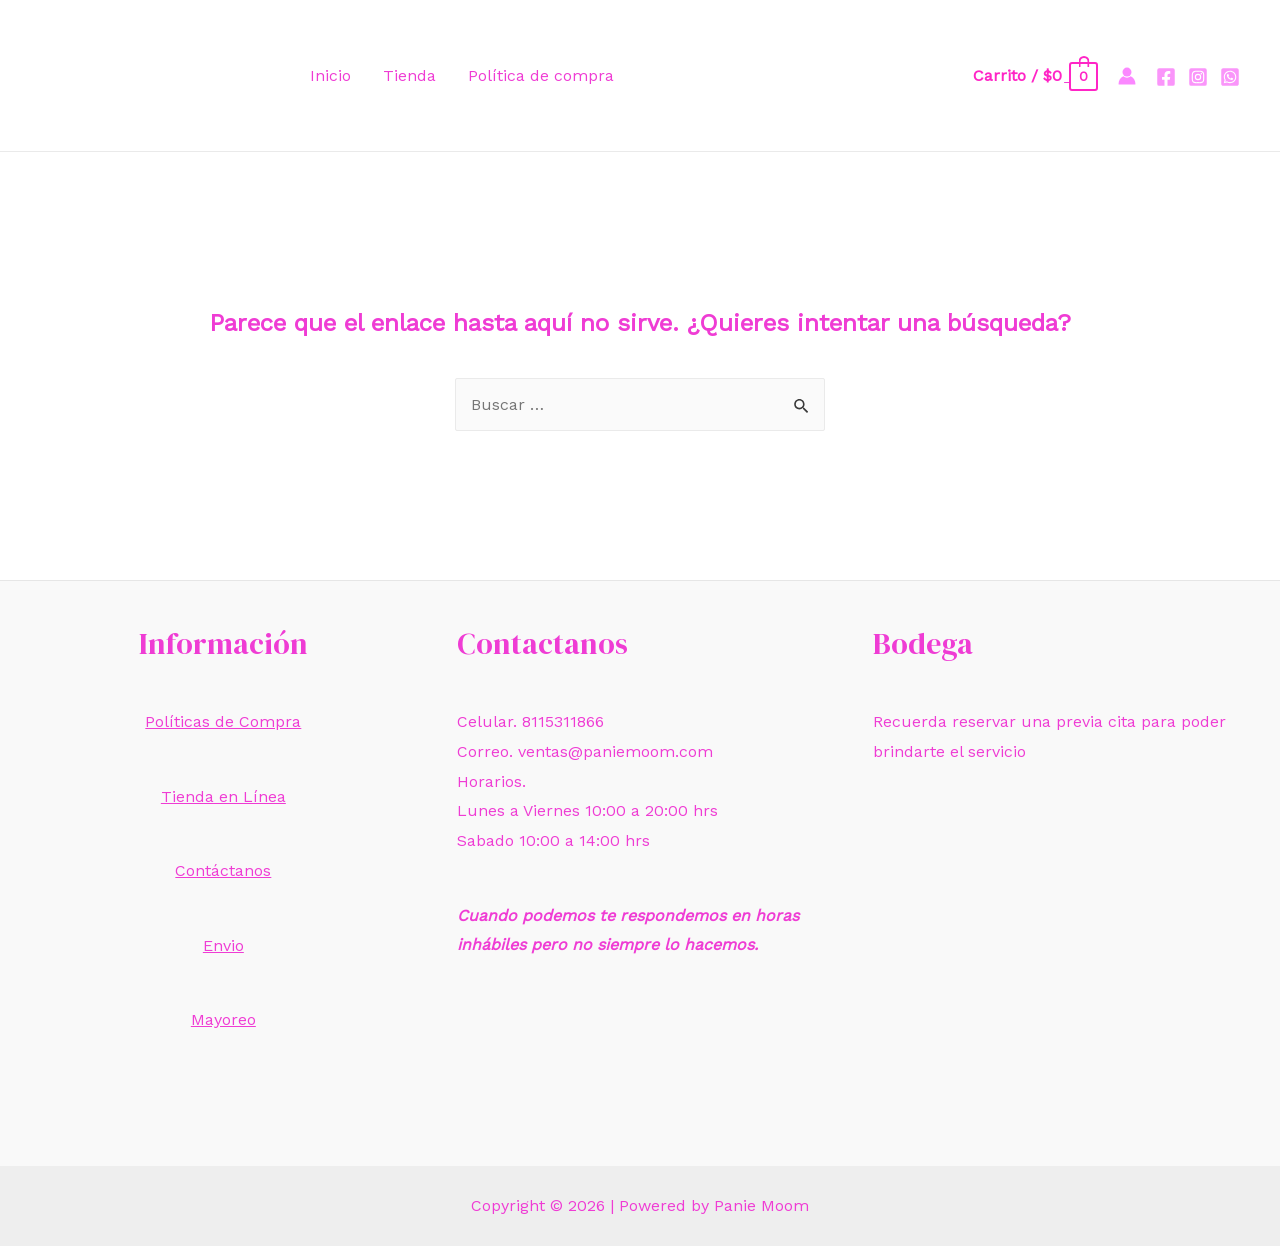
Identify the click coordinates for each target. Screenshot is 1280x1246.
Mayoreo (223, 1019)
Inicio (330, 75)
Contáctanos (223, 870)
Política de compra (541, 75)
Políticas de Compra (223, 721)
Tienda (409, 75)
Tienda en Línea (223, 796)
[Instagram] (1198, 77)
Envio (223, 945)
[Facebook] (1166, 77)
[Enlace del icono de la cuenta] (1127, 76)
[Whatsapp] (1230, 77)
